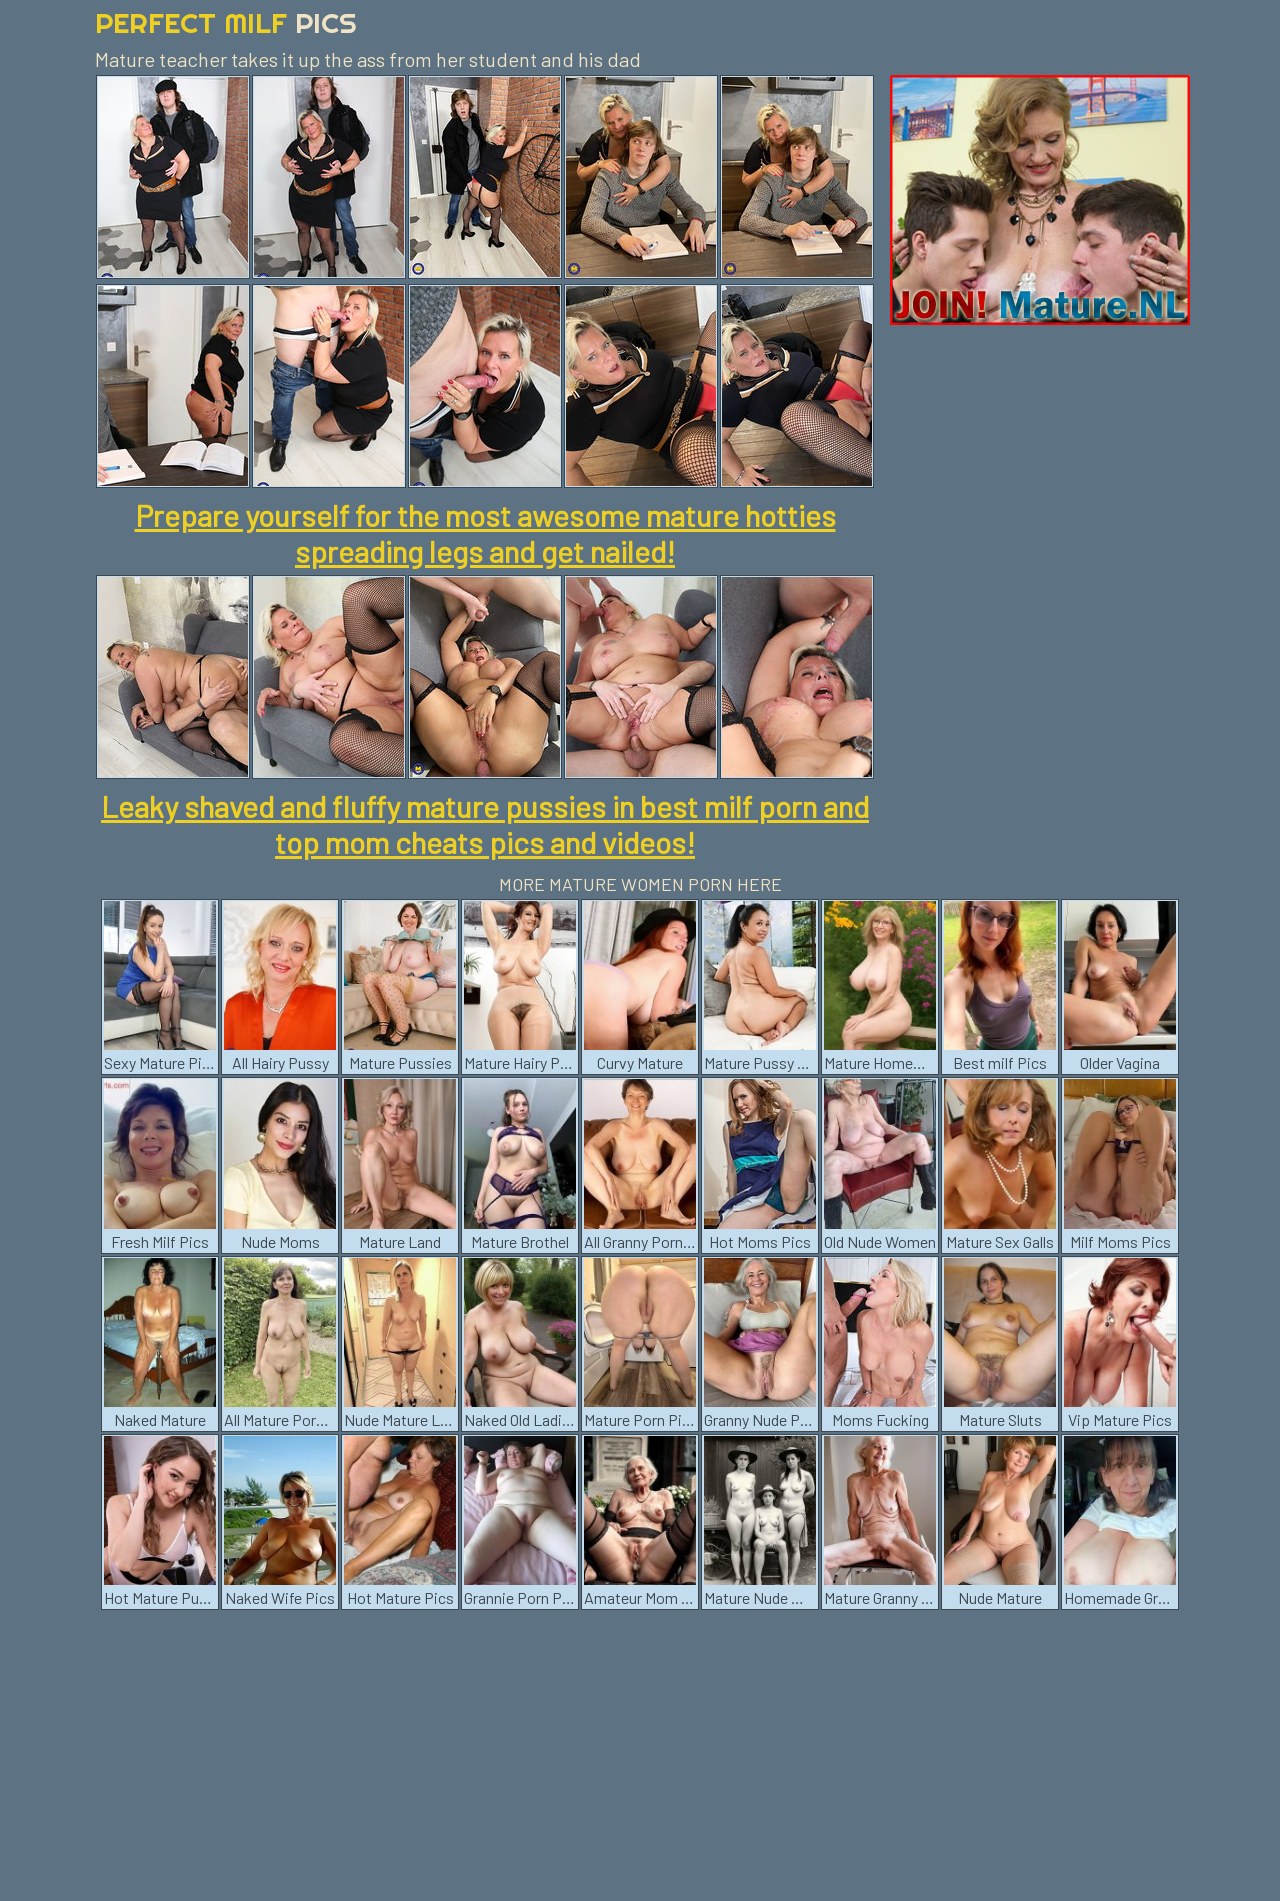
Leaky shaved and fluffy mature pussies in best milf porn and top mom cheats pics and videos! (485, 824)
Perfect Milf (226, 22)
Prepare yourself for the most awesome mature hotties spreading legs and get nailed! (485, 533)
